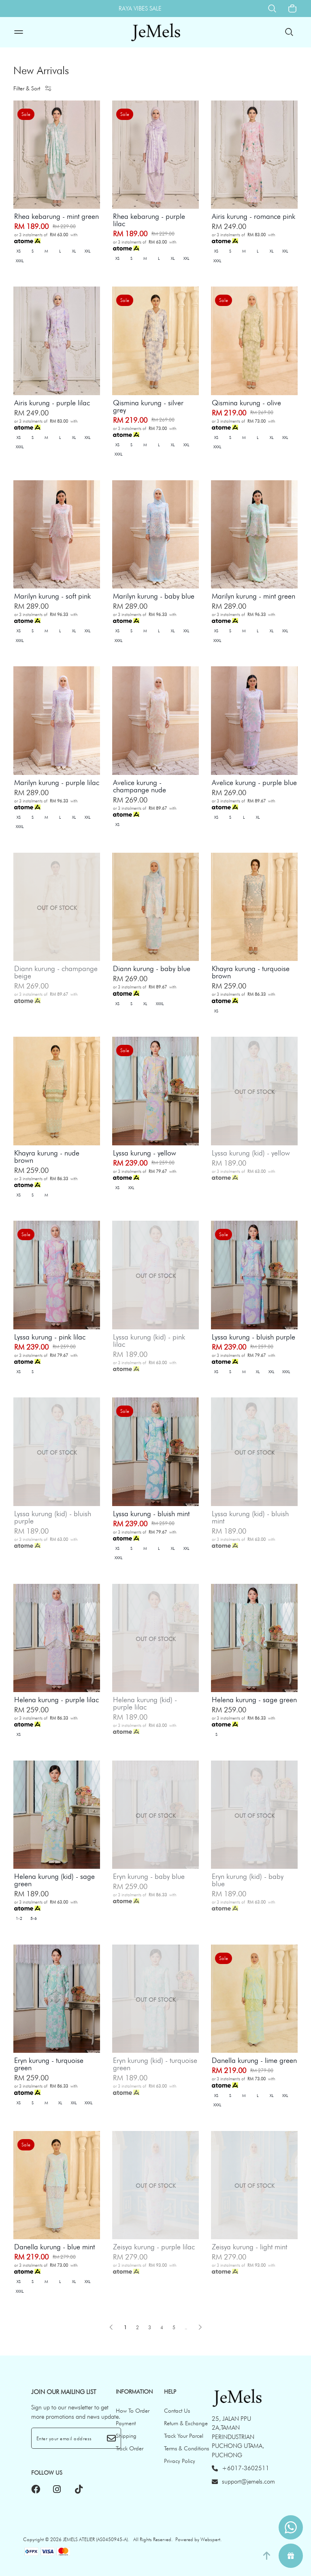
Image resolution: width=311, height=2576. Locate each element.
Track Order (129, 2448)
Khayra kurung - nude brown (46, 1156)
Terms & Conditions (186, 2448)
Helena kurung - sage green (254, 1699)
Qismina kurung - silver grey (148, 406)
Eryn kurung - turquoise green (48, 2064)
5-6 (33, 1918)
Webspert (210, 2539)
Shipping (126, 2436)
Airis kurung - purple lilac (52, 403)
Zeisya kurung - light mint (249, 2247)
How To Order (132, 2410)
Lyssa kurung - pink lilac (49, 1337)
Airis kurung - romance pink (253, 216)
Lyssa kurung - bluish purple (253, 1337)
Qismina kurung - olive (246, 403)
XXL (87, 250)
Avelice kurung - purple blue (254, 782)
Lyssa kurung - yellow (144, 1153)
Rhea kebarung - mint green (56, 216)
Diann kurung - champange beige (56, 972)
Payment (126, 2423)
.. (186, 2325)
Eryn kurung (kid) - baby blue (247, 1880)
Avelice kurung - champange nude (139, 786)
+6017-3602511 (240, 2468)
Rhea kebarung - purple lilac (149, 220)
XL (74, 250)
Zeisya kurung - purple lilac (154, 2247)
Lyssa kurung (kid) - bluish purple (52, 1517)
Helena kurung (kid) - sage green (54, 1880)
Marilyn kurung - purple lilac (56, 782)
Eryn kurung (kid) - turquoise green (155, 2064)
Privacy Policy (179, 2461)
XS (19, 250)
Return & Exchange (186, 2423)
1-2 (19, 1918)
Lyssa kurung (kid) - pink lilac (149, 1340)
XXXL (19, 260)
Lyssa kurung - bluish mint (151, 1513)
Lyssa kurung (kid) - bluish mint (250, 1517)
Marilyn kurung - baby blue (153, 596)
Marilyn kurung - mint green (253, 596)
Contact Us (177, 2410)
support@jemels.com (243, 2481)
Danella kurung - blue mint (54, 2247)
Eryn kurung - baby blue (149, 1876)
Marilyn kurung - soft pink (52, 596)
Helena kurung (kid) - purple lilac (145, 1703)
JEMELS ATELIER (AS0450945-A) (95, 2539)
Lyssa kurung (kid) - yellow (251, 1153)
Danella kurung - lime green (254, 2060)
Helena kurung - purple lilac (56, 1699)
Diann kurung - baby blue (151, 968)
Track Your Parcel (183, 2436)
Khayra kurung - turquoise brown (251, 972)
